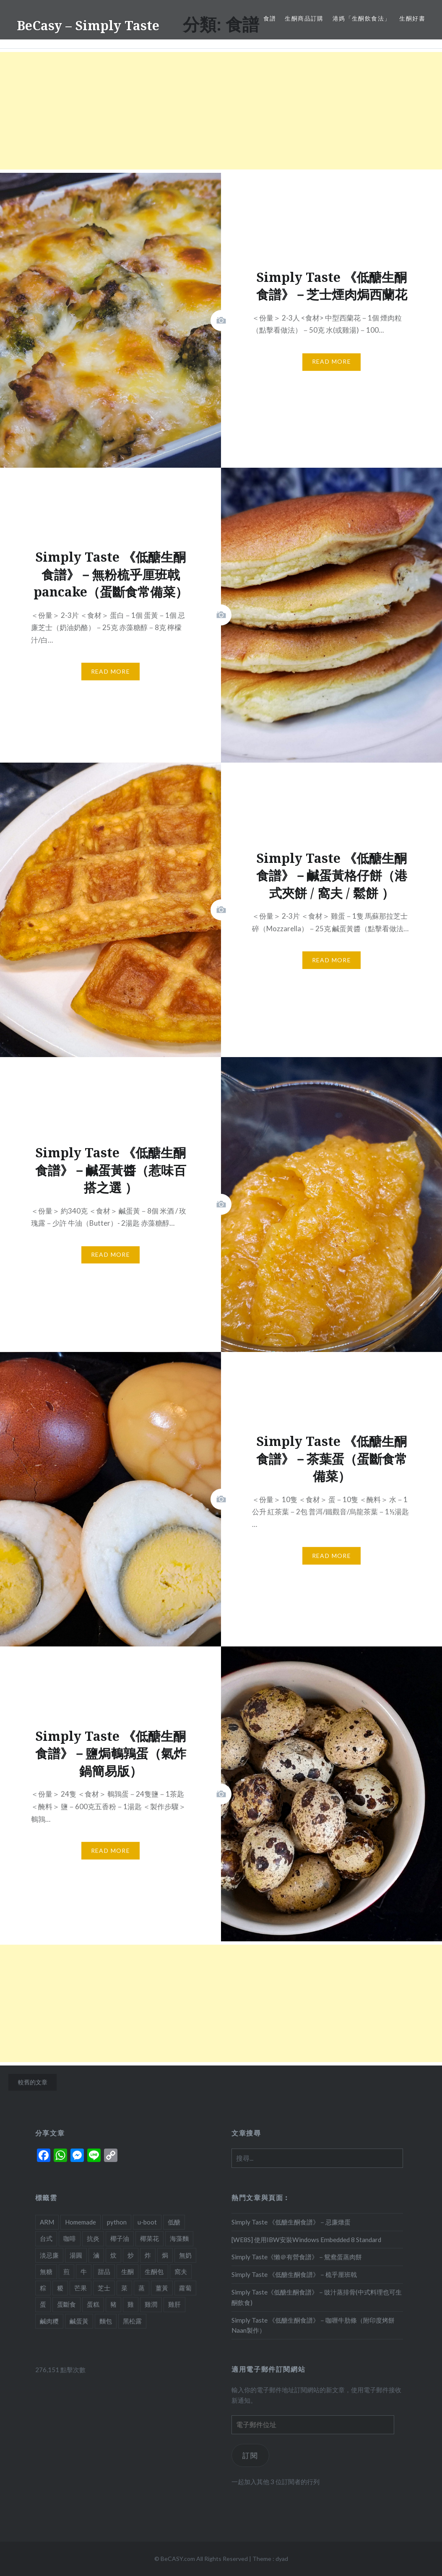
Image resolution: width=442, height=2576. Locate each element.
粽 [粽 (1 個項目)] (43, 2288)
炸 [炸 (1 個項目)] (148, 2255)
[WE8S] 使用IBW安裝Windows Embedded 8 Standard (306, 2239)
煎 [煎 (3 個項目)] (66, 2271)
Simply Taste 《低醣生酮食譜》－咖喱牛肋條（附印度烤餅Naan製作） (313, 2325)
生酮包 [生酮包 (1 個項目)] (154, 2271)
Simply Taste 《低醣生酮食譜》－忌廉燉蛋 (291, 2222)
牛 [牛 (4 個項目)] (84, 2271)
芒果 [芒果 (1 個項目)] (80, 2288)
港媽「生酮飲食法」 (362, 18)
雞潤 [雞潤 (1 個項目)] (151, 2304)
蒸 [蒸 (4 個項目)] (141, 2288)
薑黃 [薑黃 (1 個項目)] (162, 2288)
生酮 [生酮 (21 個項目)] (127, 2271)
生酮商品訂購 (304, 18)
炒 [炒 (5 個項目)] (130, 2255)
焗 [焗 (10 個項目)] (165, 2255)
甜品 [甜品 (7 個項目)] (104, 2271)
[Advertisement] (221, 110)
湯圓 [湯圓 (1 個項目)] (76, 2255)
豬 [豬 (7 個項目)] (113, 2304)
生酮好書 (412, 18)
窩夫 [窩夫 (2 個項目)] (180, 2271)
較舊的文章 (32, 2082)
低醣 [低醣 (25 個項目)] (174, 2222)
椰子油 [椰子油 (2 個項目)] (119, 2238)
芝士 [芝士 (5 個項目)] (104, 2288)
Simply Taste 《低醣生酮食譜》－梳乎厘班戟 (294, 2274)
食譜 (269, 18)
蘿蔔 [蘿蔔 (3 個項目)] (185, 2288)
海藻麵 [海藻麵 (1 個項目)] (179, 2238)
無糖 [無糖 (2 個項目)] (46, 2271)
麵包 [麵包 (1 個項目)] (105, 2321)
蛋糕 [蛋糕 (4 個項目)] (93, 2304)
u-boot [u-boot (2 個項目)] (147, 2222)
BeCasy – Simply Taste (88, 25)
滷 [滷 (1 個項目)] (96, 2255)
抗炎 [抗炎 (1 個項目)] (93, 2238)
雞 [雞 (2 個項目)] (130, 2304)
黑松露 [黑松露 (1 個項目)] (132, 2321)
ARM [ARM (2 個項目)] (47, 2222)
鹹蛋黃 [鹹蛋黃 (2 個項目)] (79, 2321)
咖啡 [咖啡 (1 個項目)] (69, 2238)
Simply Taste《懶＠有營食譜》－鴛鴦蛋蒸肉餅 (296, 2257)
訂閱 (250, 2455)
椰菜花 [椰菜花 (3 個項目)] (149, 2238)
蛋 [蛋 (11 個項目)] (43, 2304)
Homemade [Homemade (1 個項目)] (80, 2222)
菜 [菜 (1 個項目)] (124, 2288)
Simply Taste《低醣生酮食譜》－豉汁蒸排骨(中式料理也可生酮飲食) (316, 2297)
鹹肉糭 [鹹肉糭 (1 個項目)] (49, 2321)
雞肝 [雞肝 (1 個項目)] (174, 2304)
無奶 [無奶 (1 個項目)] (185, 2255)
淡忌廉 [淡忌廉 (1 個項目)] (49, 2255)
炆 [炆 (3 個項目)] (113, 2255)
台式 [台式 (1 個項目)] (46, 2238)
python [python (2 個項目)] (117, 2222)
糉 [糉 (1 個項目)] (60, 2288)
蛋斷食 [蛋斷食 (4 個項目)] (66, 2304)
